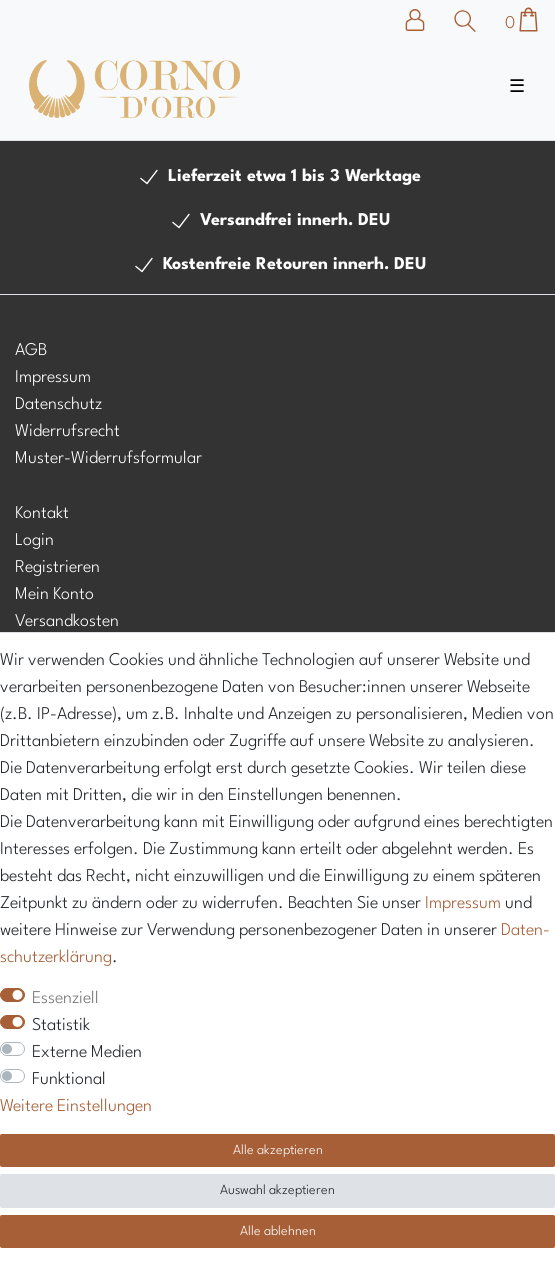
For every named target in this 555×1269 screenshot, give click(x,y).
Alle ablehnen (278, 1231)
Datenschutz (58, 404)
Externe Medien (87, 1052)
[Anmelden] (425, 20)
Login (34, 540)
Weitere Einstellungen (76, 1106)
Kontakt (42, 513)
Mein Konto (54, 594)
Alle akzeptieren (278, 1150)
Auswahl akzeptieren (277, 1190)
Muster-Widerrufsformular (108, 458)
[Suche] (465, 21)
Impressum (53, 377)
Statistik (61, 1025)
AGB (31, 350)
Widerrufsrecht (67, 431)
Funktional (69, 1079)
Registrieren (57, 567)
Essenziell (65, 998)
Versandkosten (67, 621)
